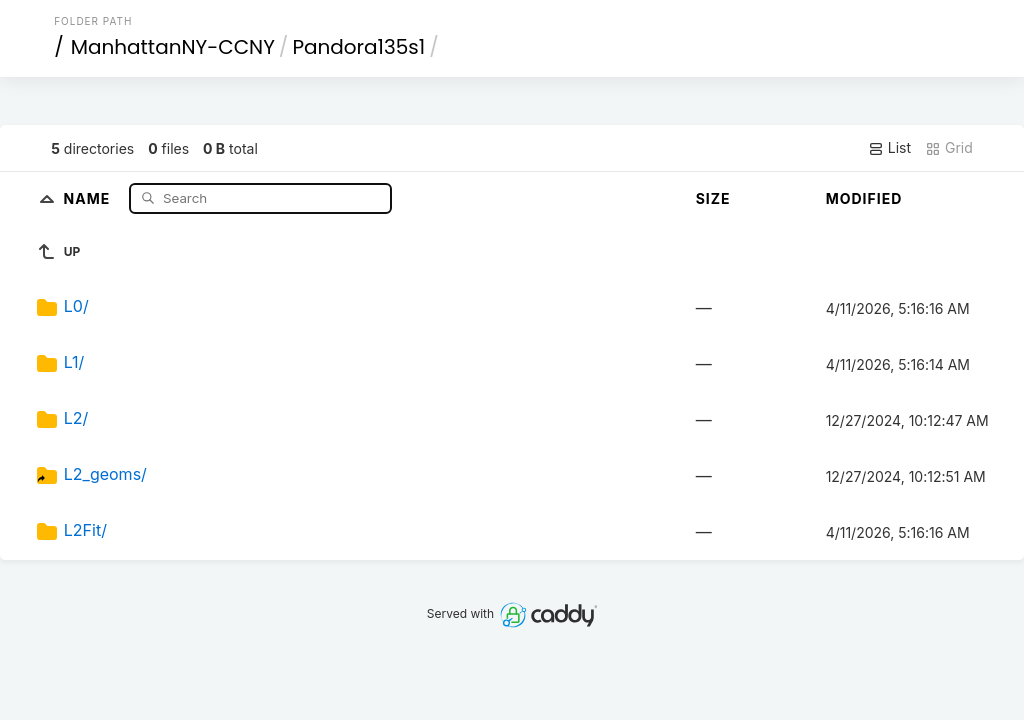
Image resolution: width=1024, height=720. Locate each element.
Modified (864, 198)
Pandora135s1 (358, 47)
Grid (949, 148)
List (889, 148)
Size (713, 198)
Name (89, 197)
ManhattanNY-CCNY (173, 47)
